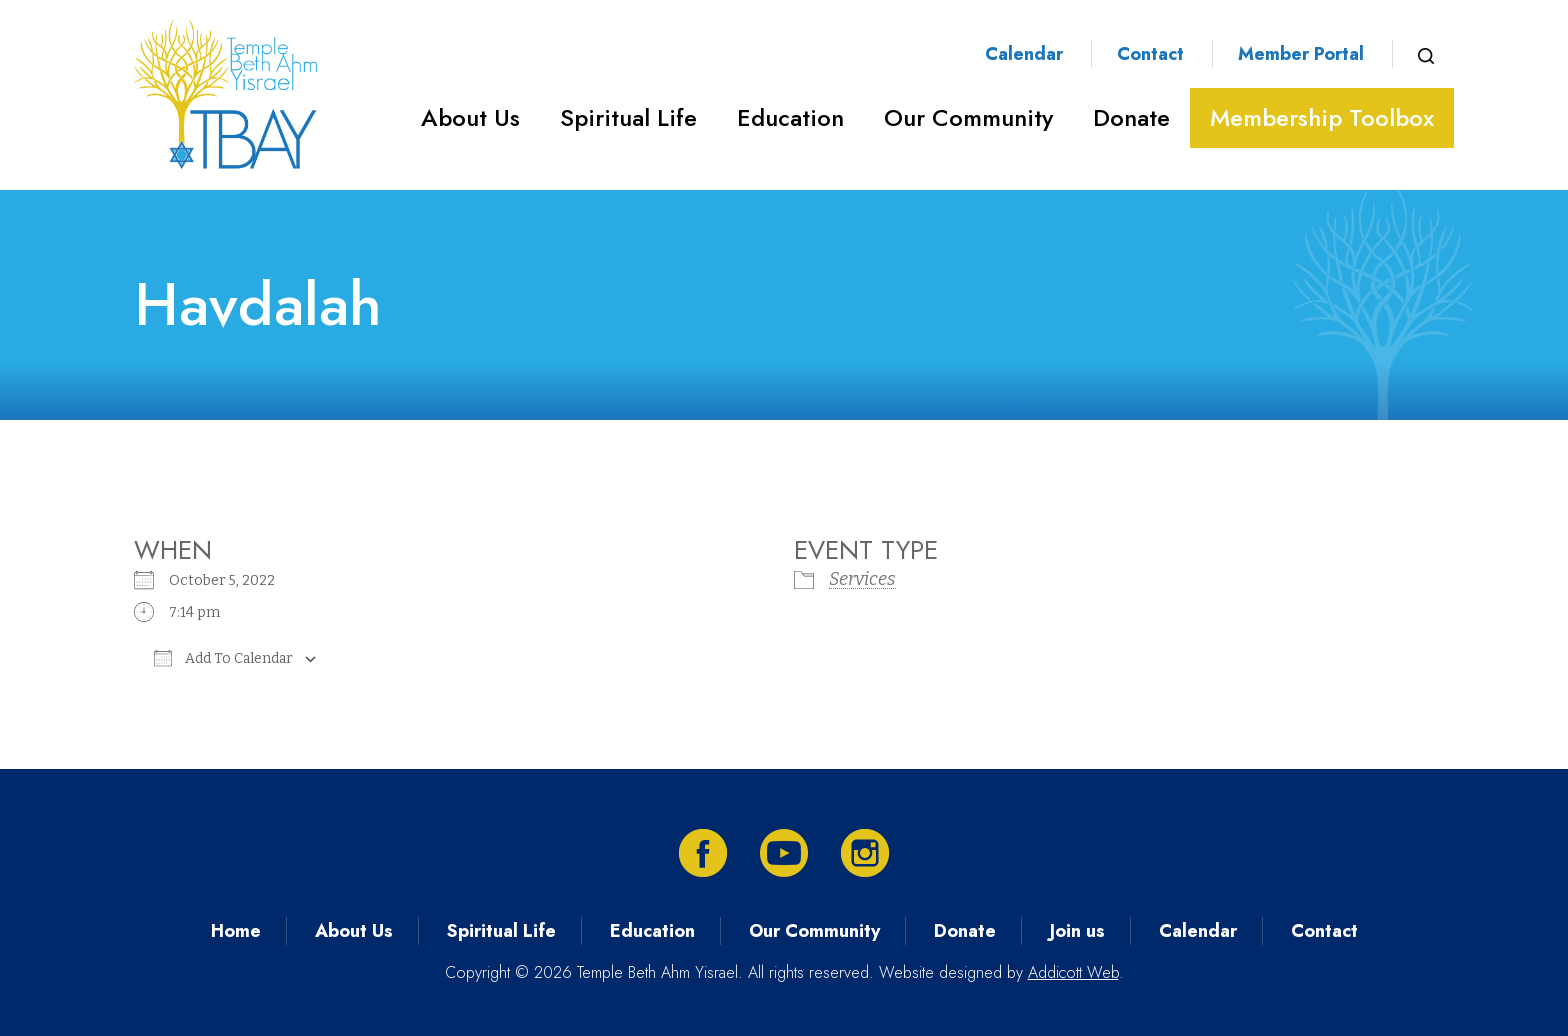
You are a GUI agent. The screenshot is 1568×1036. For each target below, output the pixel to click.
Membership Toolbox (1322, 117)
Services (862, 579)
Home (236, 931)
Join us (1077, 931)
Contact (1150, 54)
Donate (1131, 117)
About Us (470, 117)
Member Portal (1301, 54)
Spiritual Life (628, 117)
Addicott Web (1073, 972)
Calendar (1024, 54)
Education (790, 117)
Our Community (968, 117)
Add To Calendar (223, 658)
